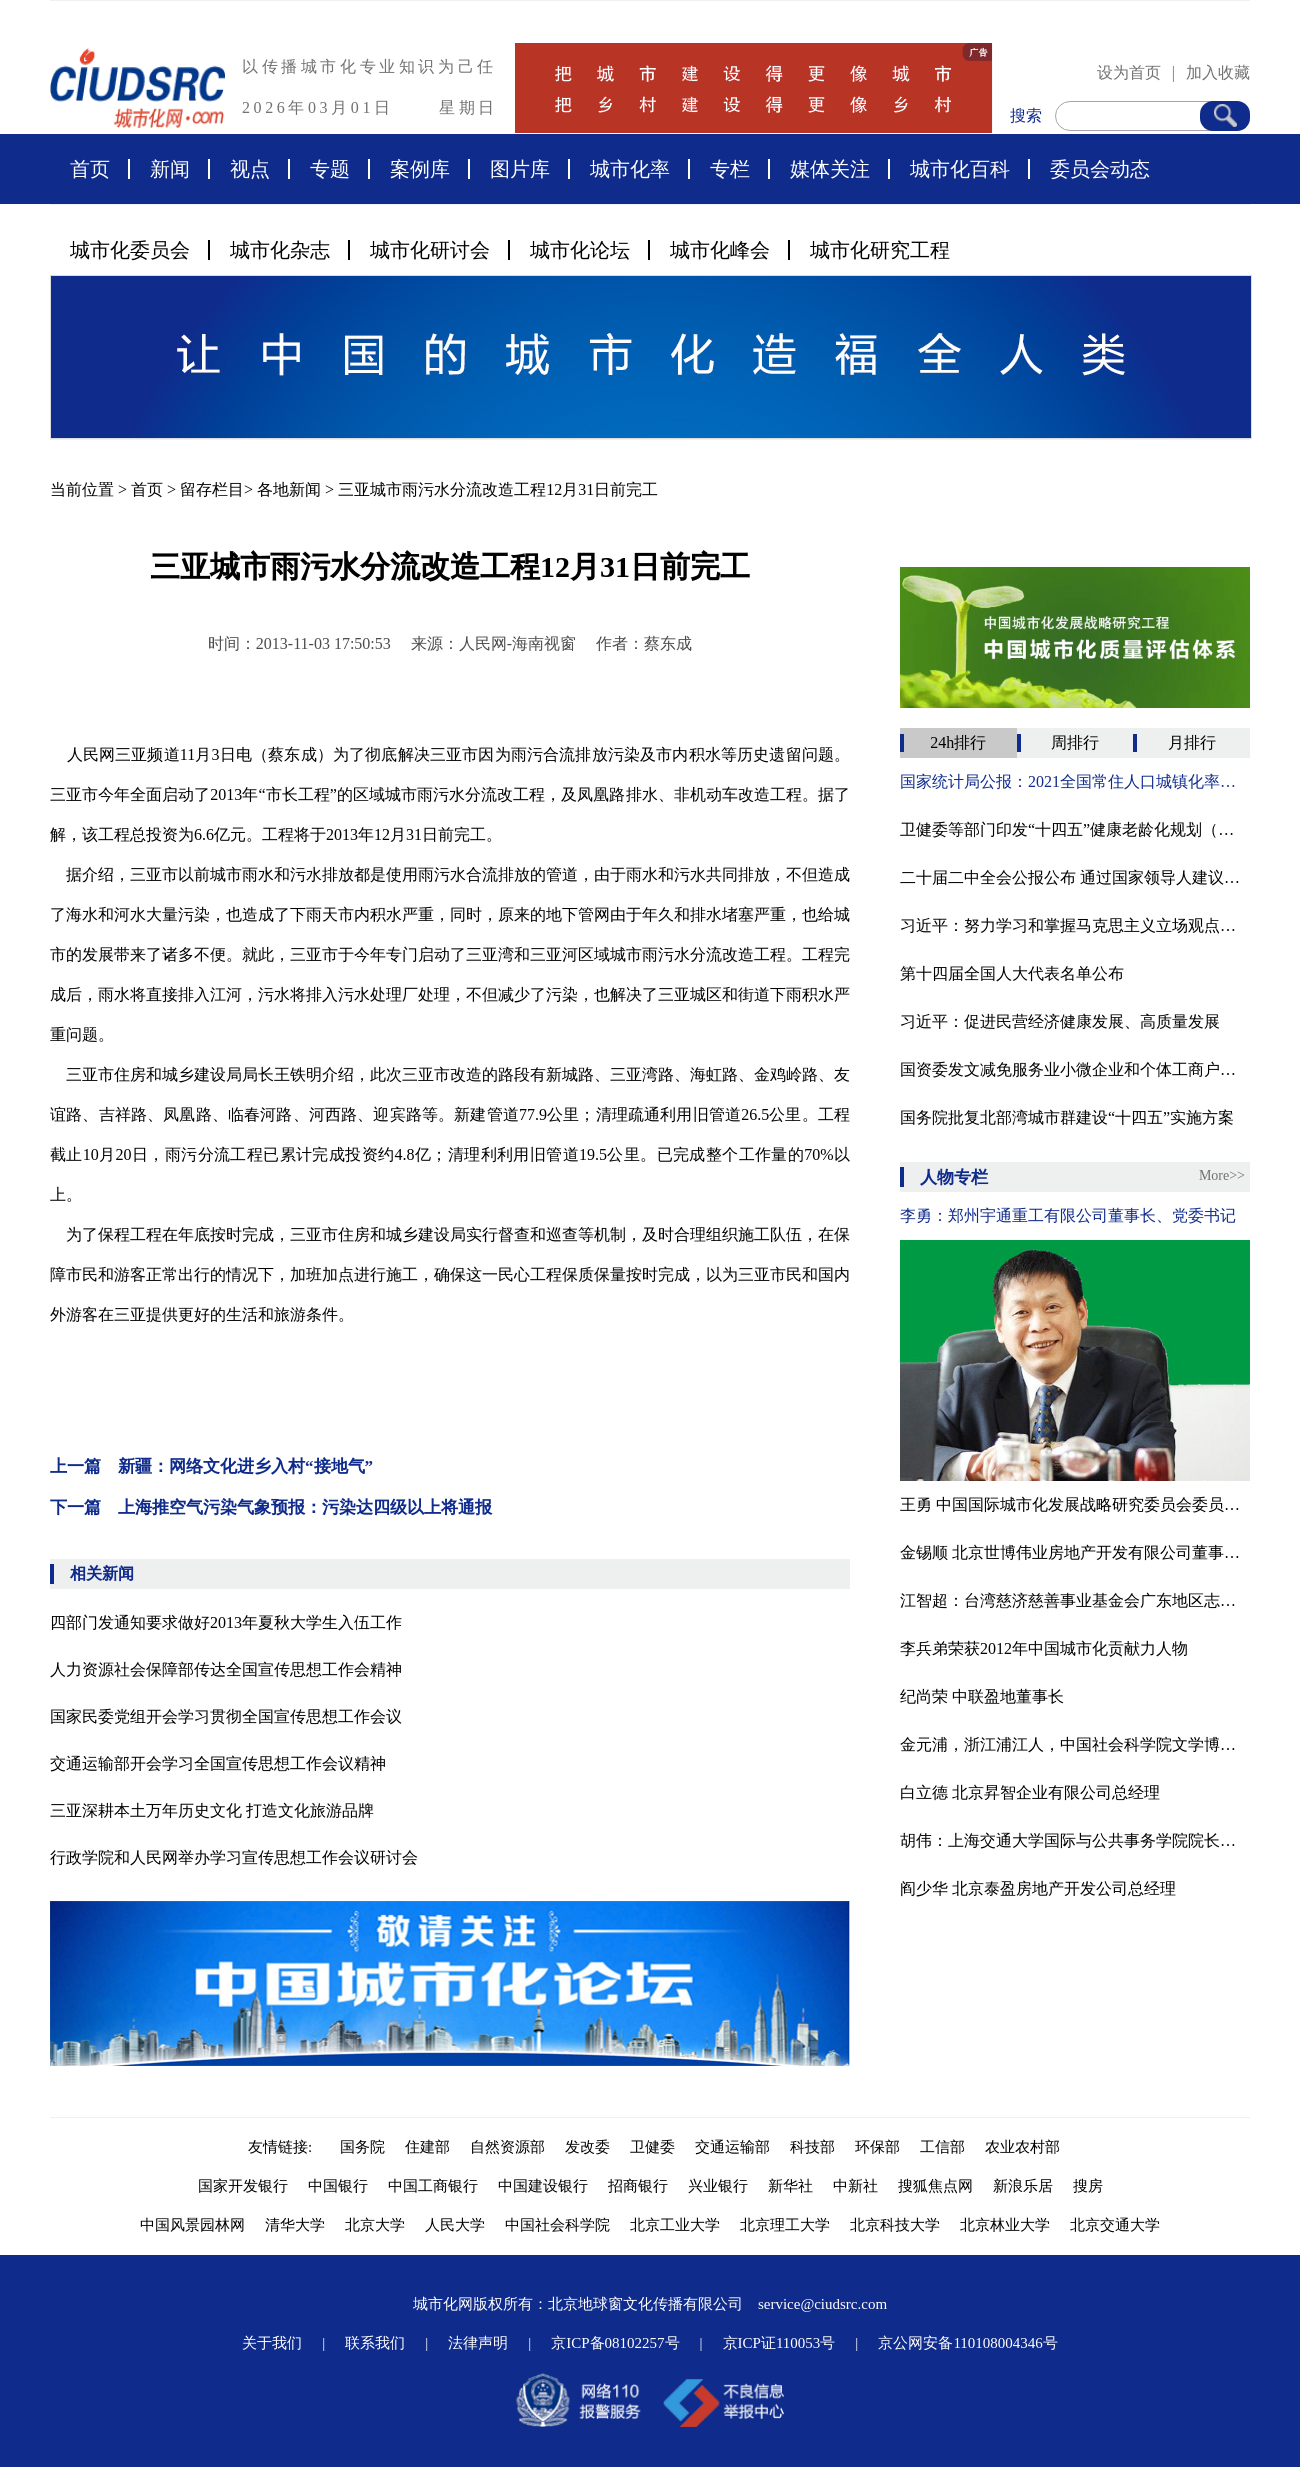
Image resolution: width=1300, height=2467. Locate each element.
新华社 (790, 2186)
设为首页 (1129, 72)
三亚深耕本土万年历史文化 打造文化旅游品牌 (212, 1810)
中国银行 (338, 2186)
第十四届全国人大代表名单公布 (1012, 973)
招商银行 (638, 2186)
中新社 (855, 2186)
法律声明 (478, 2343)
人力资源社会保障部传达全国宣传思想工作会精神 (226, 1669)
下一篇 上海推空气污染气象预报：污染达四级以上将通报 (271, 1507)
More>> (1222, 1175)
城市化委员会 (130, 250)
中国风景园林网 (192, 2225)
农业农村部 (1022, 2147)
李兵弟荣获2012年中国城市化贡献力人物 (1044, 1648)
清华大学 (295, 2225)
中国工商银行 (433, 2186)
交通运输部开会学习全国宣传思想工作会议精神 (218, 1763)
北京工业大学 (675, 2225)
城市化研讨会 (430, 250)
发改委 (587, 2147)
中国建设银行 (543, 2186)
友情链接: (284, 2147)
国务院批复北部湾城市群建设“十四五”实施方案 (1067, 1117)
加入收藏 (1218, 72)
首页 (90, 169)
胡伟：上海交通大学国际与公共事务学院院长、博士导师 (1075, 1840)
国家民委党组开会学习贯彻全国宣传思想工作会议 (226, 1716)
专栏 (730, 169)
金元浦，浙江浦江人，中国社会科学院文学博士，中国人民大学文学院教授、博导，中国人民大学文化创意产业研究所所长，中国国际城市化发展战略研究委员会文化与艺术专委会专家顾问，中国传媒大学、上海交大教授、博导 (1075, 1744)
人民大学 (455, 2225)
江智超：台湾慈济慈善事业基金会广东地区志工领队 (1075, 1600)
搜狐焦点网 (935, 2186)
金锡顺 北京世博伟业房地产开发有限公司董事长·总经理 (1075, 1552)
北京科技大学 (895, 2225)
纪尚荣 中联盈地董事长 (982, 1696)
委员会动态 (1100, 169)
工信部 (942, 2147)
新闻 (170, 169)
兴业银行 (718, 2186)
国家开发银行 (243, 2186)
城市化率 (630, 169)
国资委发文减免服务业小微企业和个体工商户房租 (1075, 1069)
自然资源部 (507, 2147)
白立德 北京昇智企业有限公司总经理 (1030, 1792)
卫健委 (652, 2147)
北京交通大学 (1115, 2225)
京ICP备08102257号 (615, 2343)
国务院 (362, 2147)
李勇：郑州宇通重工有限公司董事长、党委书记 (1068, 1215)
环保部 (877, 2147)
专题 (330, 169)
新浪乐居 (1023, 2186)
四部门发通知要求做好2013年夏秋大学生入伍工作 (226, 1622)
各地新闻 (289, 489)
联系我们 (375, 2343)
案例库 (420, 169)
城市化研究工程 (880, 250)
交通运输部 (732, 2147)
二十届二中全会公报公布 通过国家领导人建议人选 (1075, 877)
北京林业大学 (1005, 2225)
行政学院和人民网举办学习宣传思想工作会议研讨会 (234, 1857)
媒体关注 (830, 169)
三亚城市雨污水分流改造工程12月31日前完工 (498, 489)
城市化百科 (960, 169)
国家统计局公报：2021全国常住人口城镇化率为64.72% (1075, 781)
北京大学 (375, 2225)
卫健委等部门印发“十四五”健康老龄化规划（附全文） (1075, 829)
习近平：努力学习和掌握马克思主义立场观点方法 (1075, 925)
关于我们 (272, 2343)
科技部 (812, 2147)
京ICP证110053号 (779, 2343)
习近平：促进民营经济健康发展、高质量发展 (1060, 1021)
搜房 (1088, 2186)
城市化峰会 (720, 250)
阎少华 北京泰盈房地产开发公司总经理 (1038, 1888)
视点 (250, 169)
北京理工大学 (785, 2225)
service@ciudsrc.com (822, 2304)
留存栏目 (212, 489)
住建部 (427, 2147)
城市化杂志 (280, 250)
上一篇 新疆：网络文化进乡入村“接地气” (211, 1466)
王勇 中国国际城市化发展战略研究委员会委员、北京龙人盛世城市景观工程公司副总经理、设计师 (1075, 1504)
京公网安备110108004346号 (967, 2343)
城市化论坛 (580, 250)
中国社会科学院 (557, 2225)
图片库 (520, 169)
